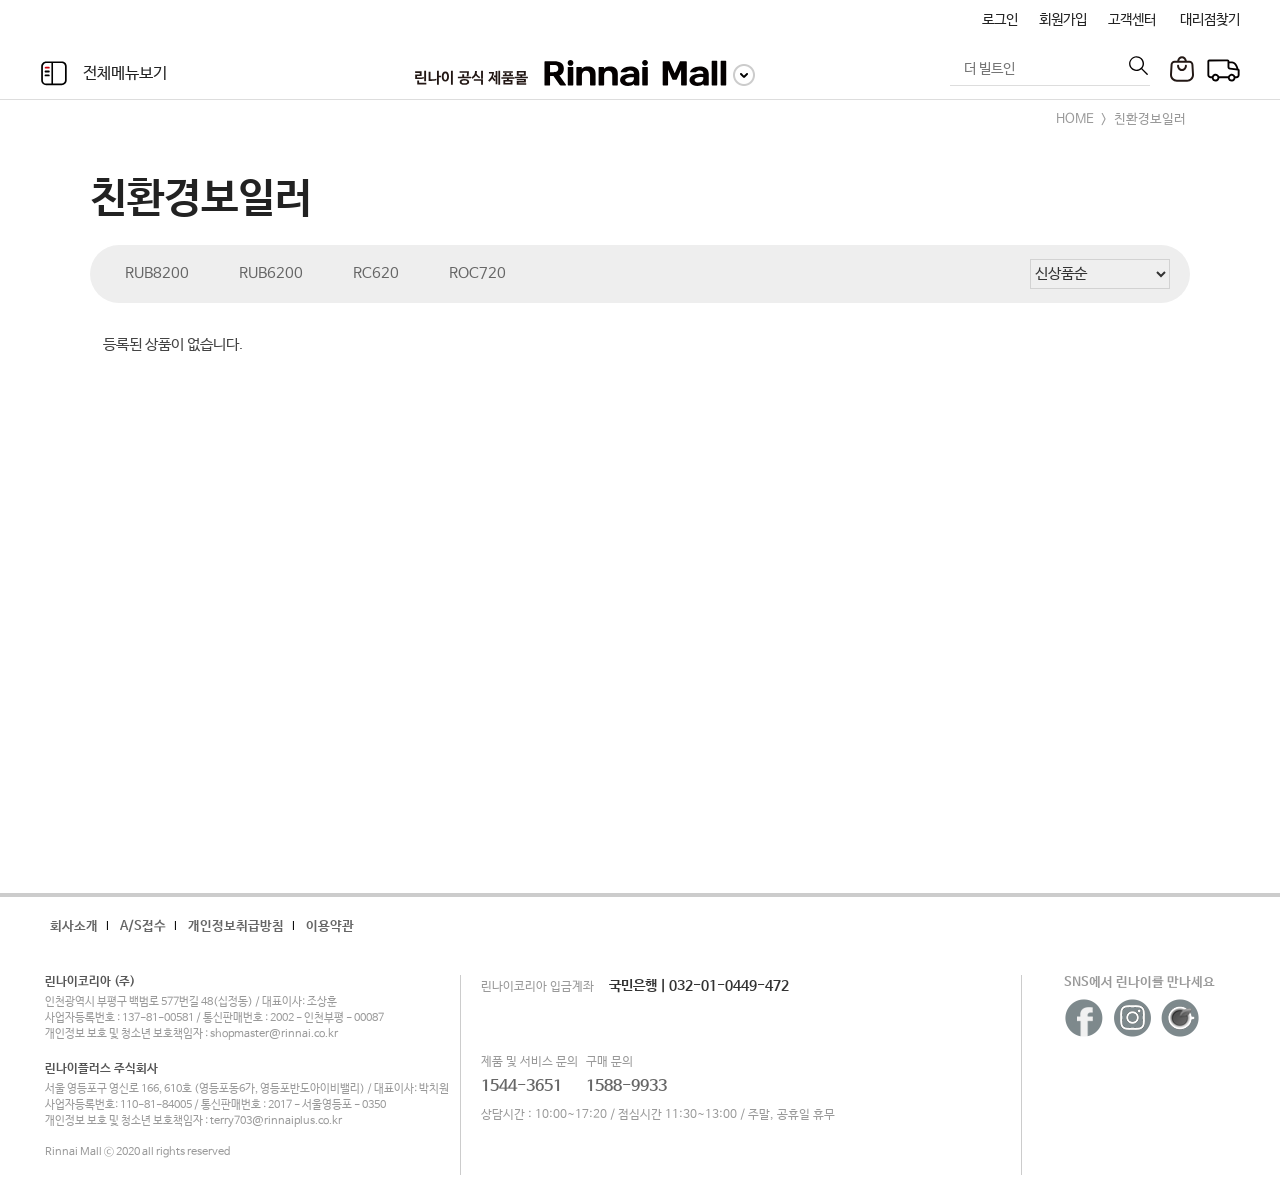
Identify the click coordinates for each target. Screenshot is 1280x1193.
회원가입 (1063, 20)
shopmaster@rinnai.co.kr (274, 1034)
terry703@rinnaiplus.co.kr (276, 1121)
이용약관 (330, 926)
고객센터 (1132, 20)
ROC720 (477, 273)
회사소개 (74, 926)
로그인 (1000, 20)
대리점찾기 (1210, 20)
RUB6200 (271, 273)
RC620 (376, 273)
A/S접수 (143, 926)
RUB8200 (157, 273)
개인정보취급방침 (236, 926)
